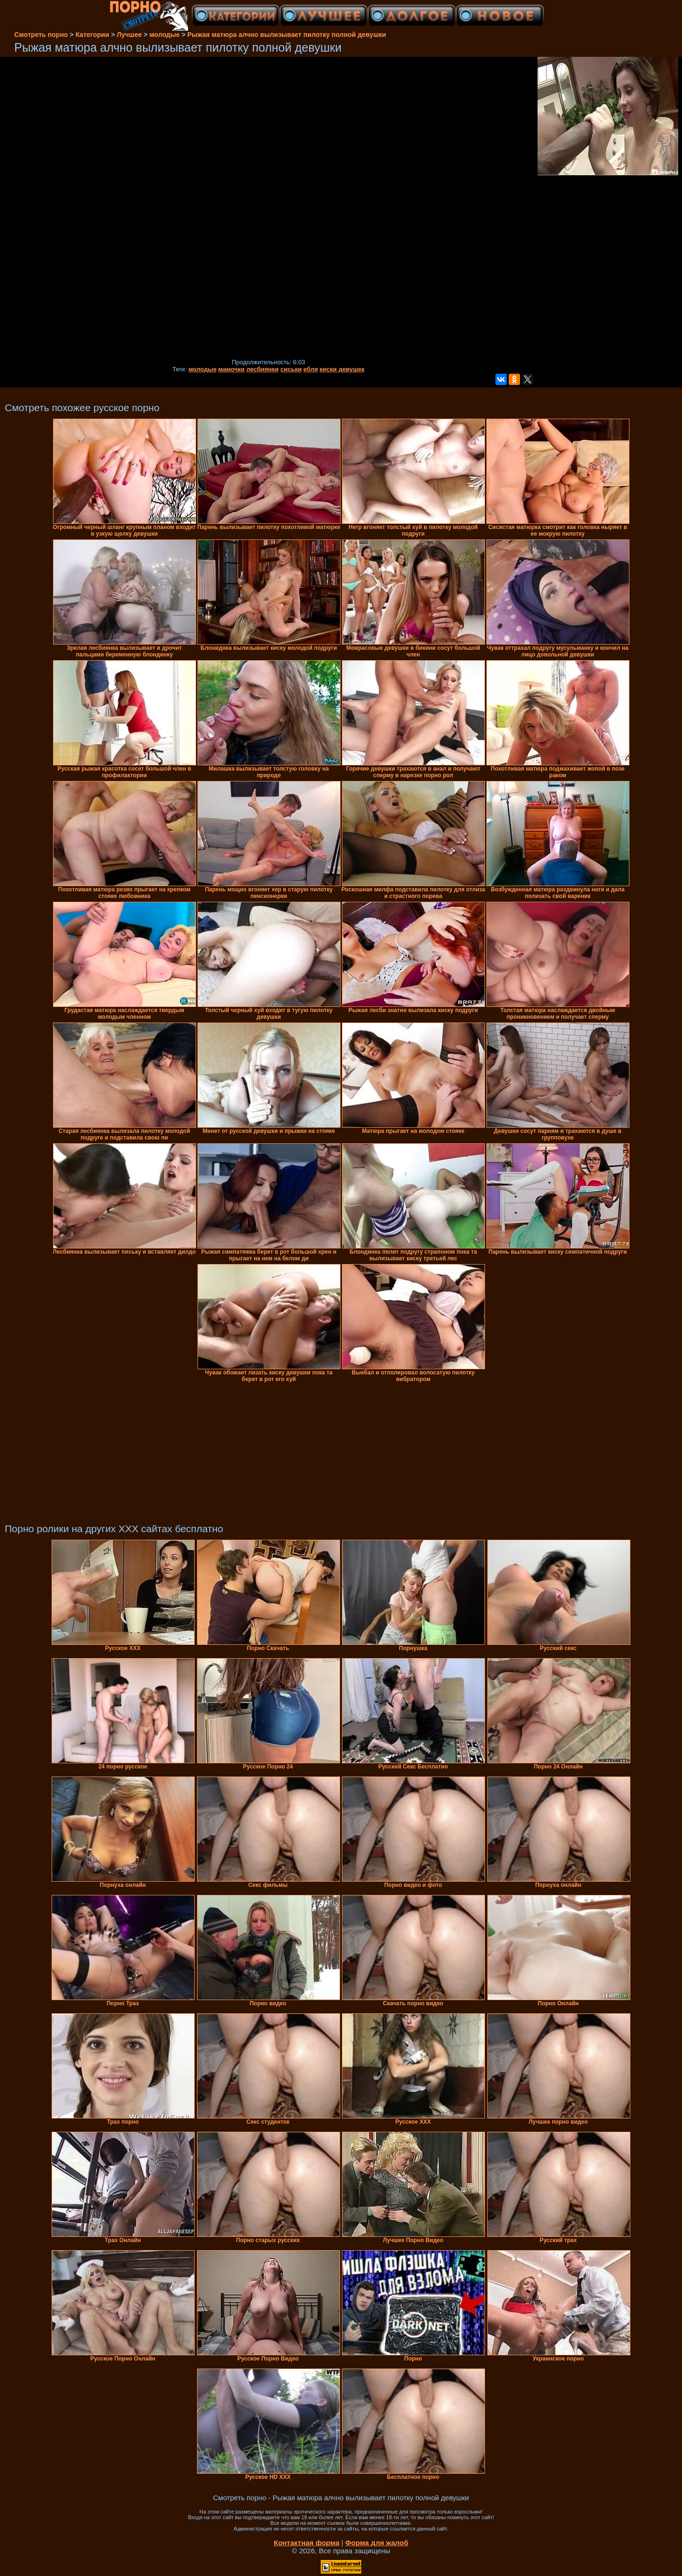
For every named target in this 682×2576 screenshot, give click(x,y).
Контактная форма (307, 2543)
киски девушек (342, 369)
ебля (311, 369)
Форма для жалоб (376, 2543)
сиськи (291, 369)
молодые (202, 369)
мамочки (231, 369)
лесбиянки (262, 369)
